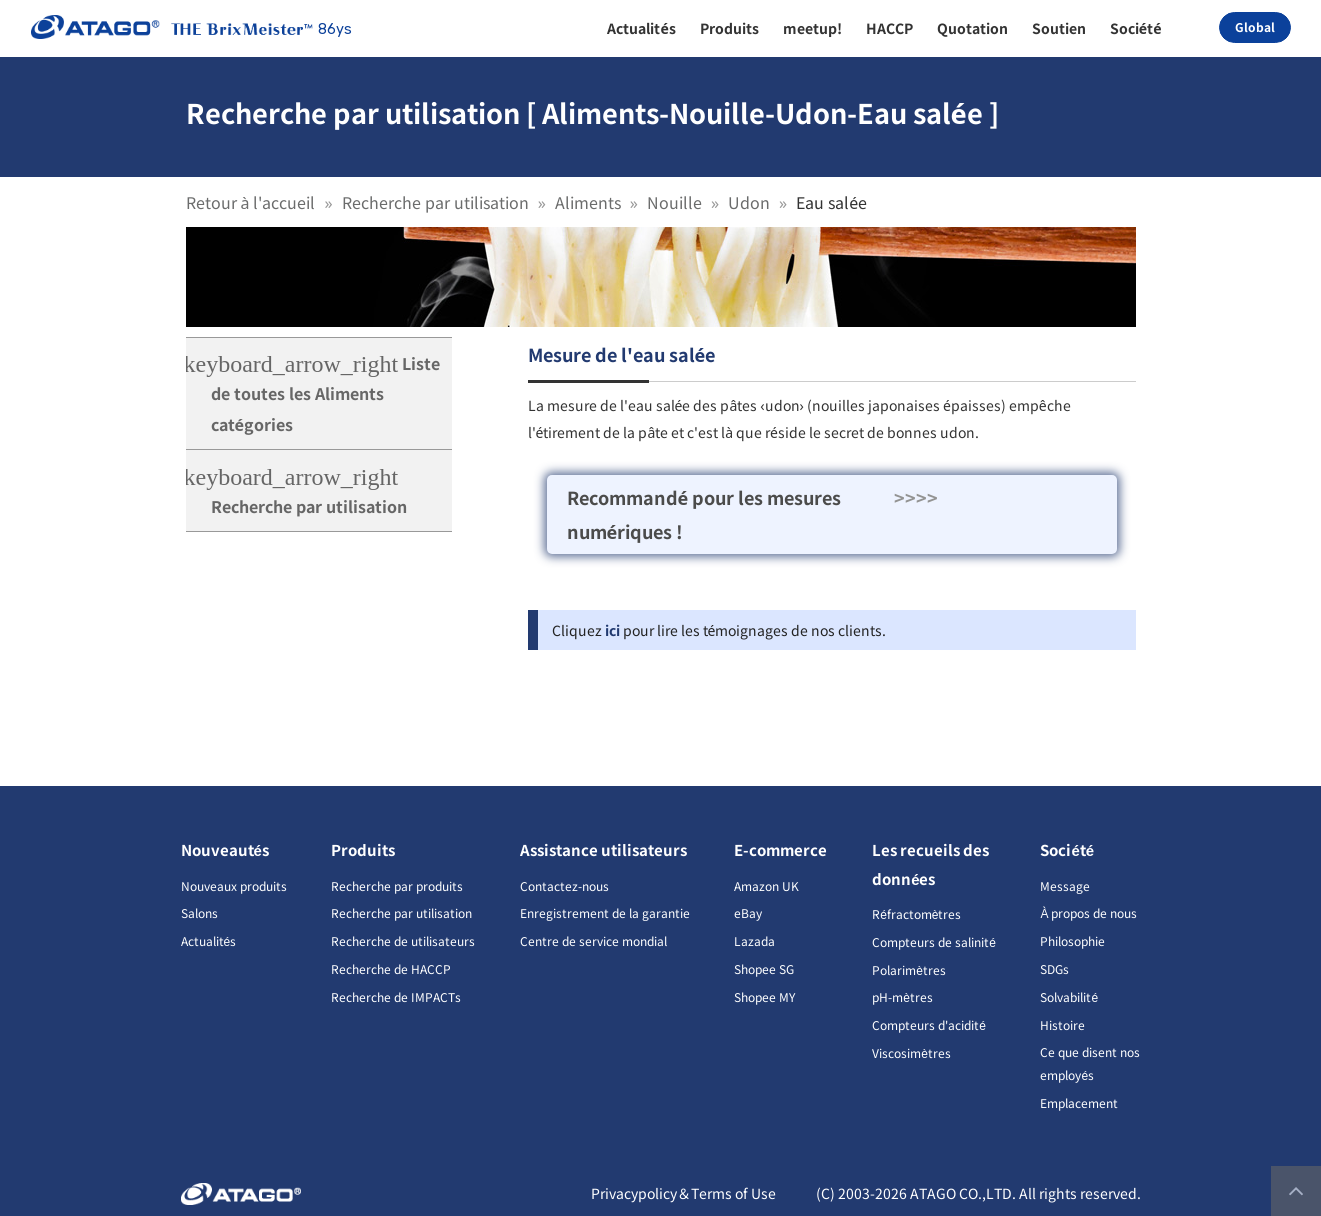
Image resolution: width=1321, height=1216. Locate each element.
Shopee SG (764, 968)
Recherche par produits (397, 885)
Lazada (754, 940)
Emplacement (1079, 1102)
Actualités (209, 940)
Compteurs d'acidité (929, 1024)
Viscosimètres (911, 1052)
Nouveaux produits (234, 885)
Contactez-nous (564, 885)
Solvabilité (1069, 996)
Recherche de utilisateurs (403, 940)
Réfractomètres (916, 913)
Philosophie (1072, 940)
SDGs (1054, 968)
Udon (749, 202)
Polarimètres (909, 969)
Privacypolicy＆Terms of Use (683, 1193)
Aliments (588, 202)
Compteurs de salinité (934, 941)
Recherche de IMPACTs (396, 996)
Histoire (1062, 1024)
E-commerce (780, 849)
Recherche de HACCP (391, 968)
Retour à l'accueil (251, 202)
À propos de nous (1088, 912)
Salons (199, 912)
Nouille (674, 202)
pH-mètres (902, 996)
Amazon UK (766, 885)
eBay (748, 912)
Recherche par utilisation (435, 202)
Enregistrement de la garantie (605, 912)
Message (1065, 885)
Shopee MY (764, 996)
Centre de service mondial (593, 940)
